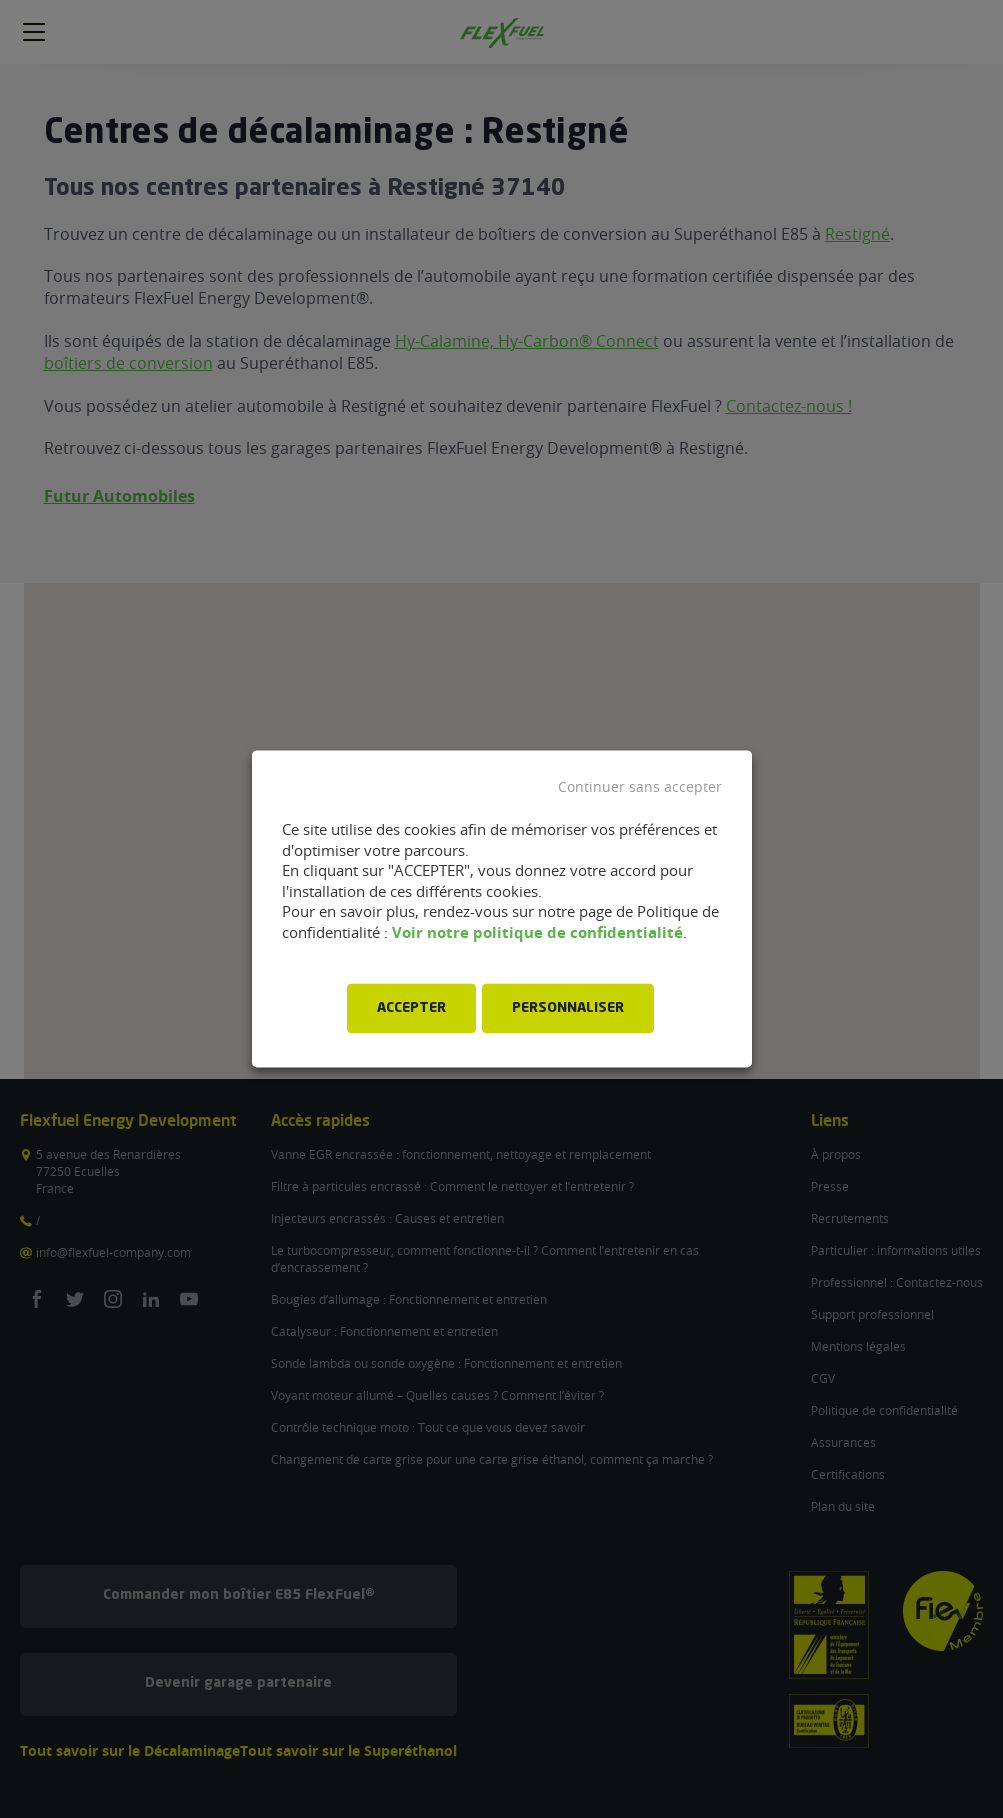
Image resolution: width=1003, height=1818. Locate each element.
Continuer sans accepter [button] (640, 787)
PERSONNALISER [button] (568, 1009)
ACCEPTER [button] (411, 1009)
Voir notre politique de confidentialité (537, 932)
